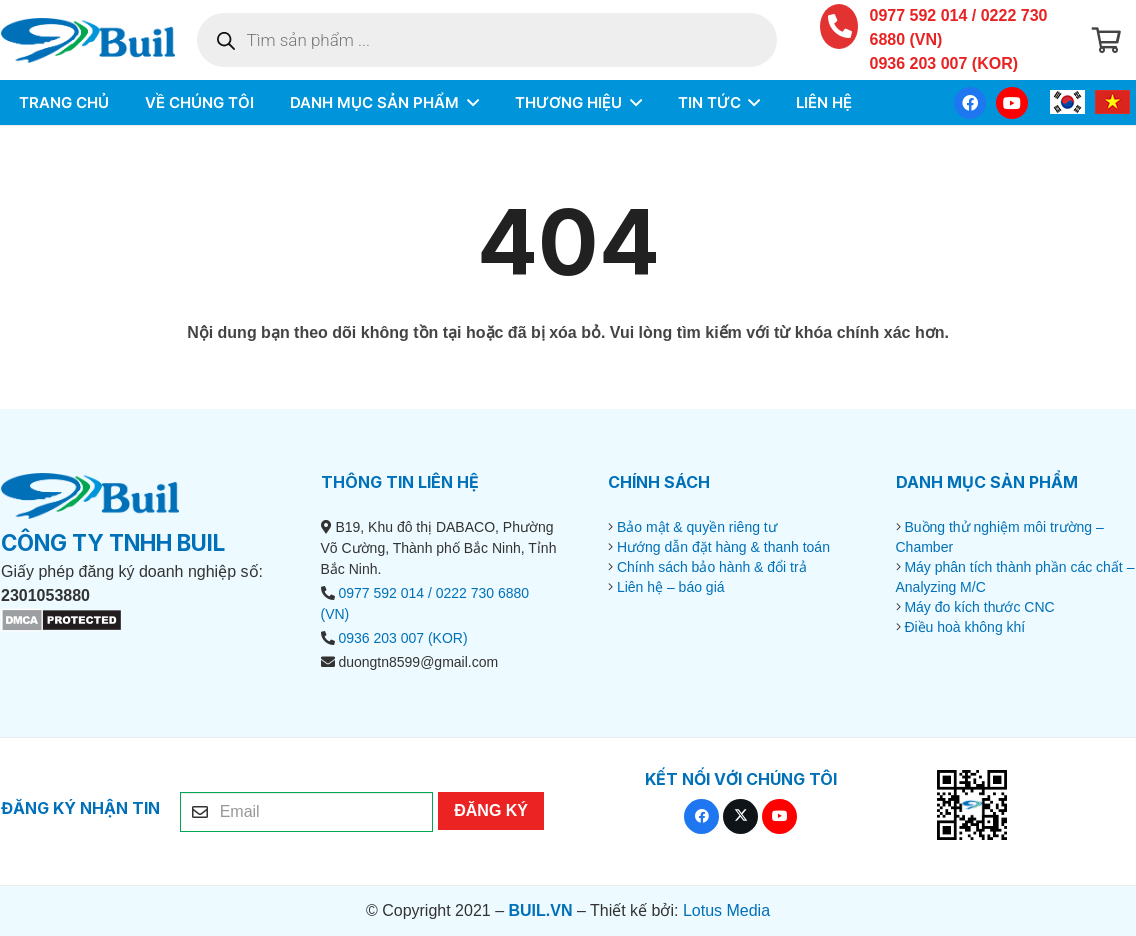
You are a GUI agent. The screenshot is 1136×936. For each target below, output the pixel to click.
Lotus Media (726, 910)
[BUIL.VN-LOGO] (88, 40)
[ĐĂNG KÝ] (491, 811)
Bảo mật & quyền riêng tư (697, 527)
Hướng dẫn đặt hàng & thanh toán (723, 547)
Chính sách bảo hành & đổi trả (712, 567)
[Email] (306, 812)
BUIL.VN (540, 910)
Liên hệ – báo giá (671, 587)
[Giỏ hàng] (1106, 40)
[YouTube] (1012, 103)
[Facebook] (970, 103)
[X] (740, 816)
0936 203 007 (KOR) (944, 63)
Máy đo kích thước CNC (979, 607)
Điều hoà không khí (964, 627)
